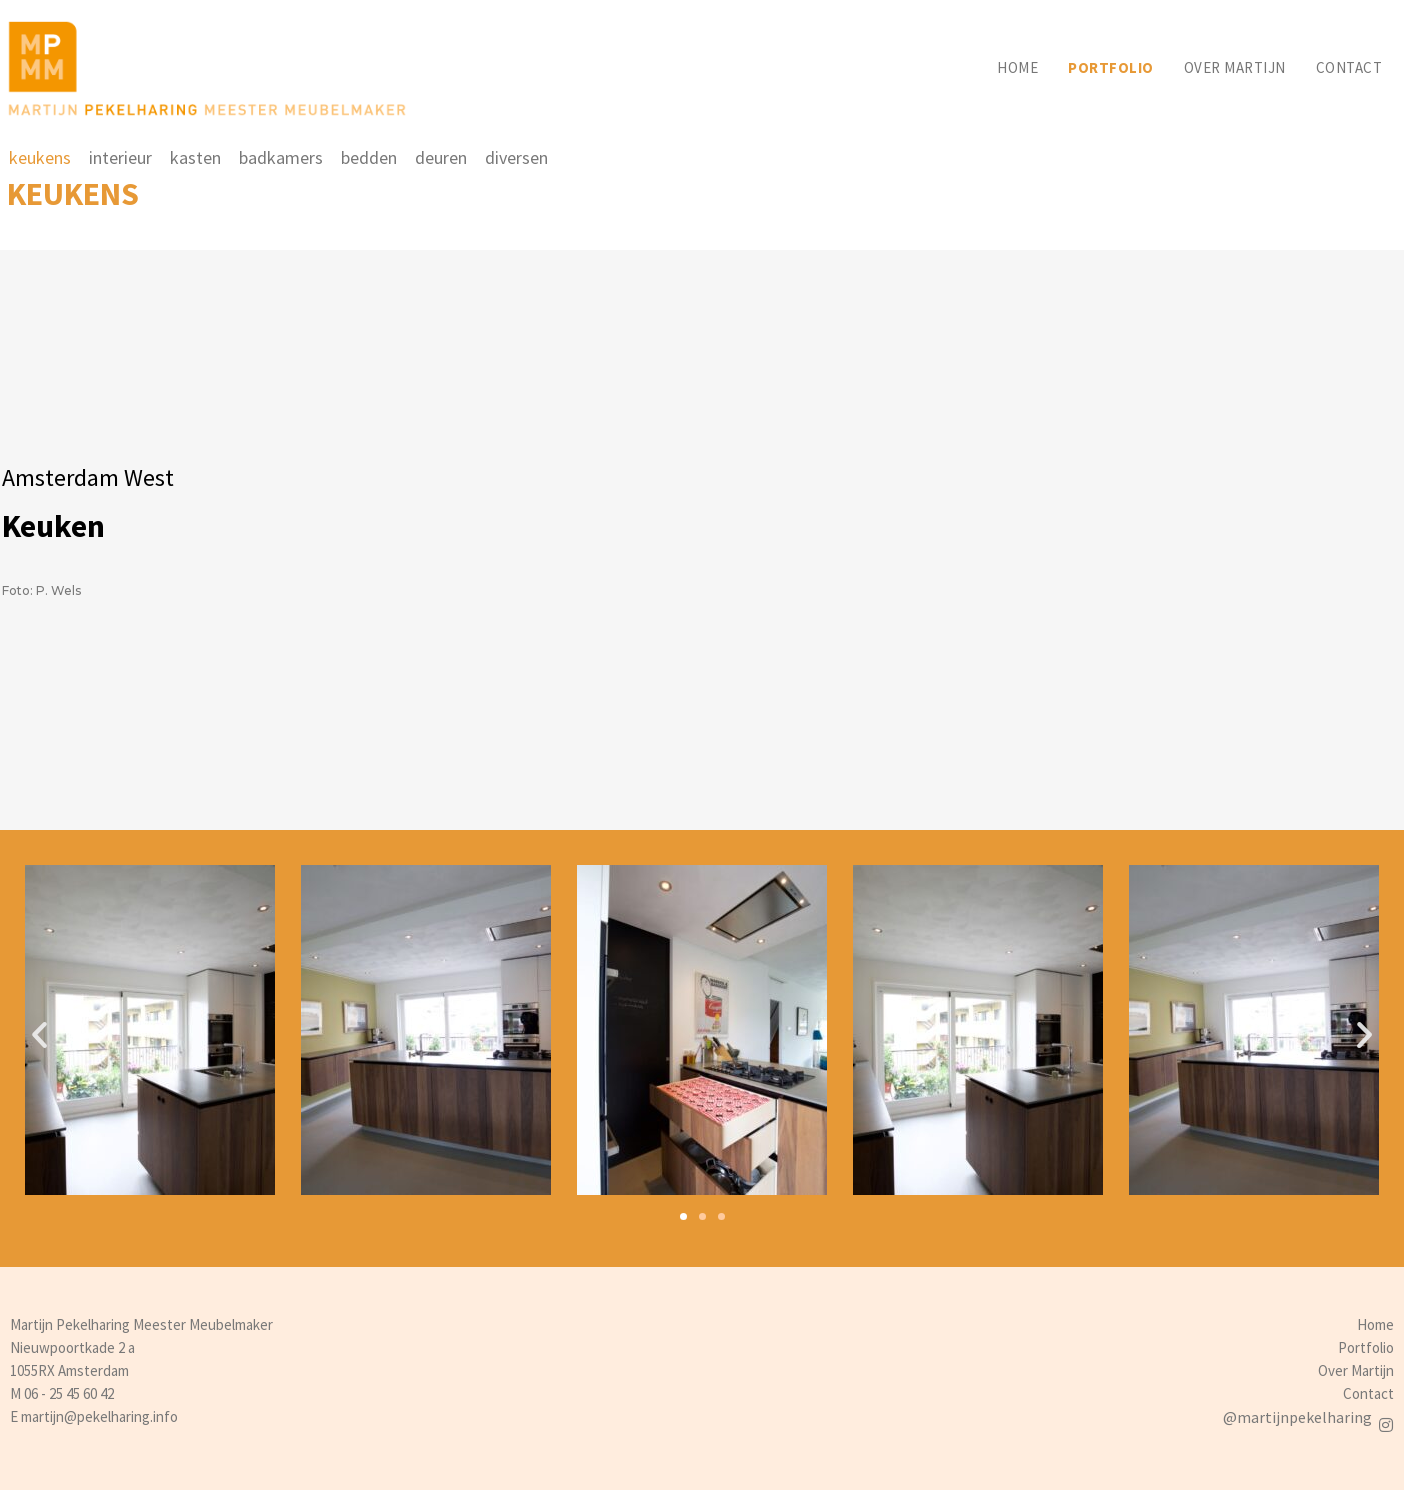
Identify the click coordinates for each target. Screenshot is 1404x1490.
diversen (516, 157)
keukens (40, 157)
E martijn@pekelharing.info (94, 1416)
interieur (120, 157)
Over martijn (1235, 67)
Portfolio (1111, 67)
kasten (195, 157)
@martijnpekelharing (1297, 1417)
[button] (683, 1216)
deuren (441, 157)
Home (1017, 67)
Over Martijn (1356, 1370)
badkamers (281, 157)
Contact (1349, 67)
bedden (369, 157)
